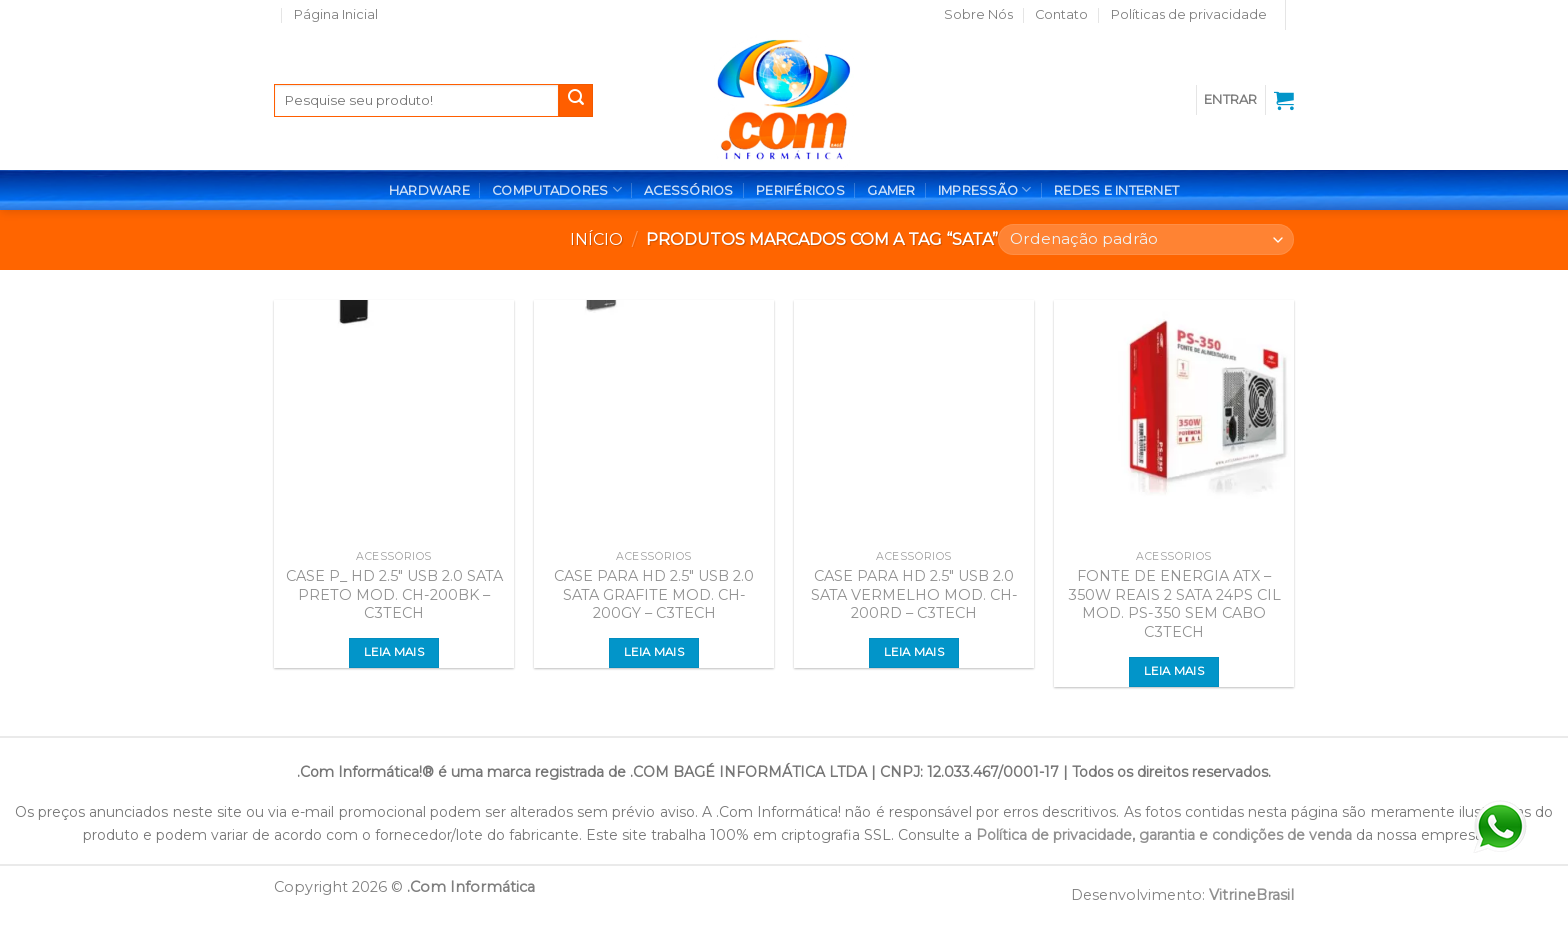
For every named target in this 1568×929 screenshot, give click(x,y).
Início (596, 239)
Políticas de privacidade (1189, 14)
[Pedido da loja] (1146, 239)
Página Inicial (336, 14)
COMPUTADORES (557, 189)
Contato (1061, 14)
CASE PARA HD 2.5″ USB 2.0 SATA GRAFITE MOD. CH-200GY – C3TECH (654, 594)
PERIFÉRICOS (800, 190)
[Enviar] (576, 101)
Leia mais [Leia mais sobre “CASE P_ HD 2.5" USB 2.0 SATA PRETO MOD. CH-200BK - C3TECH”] (394, 652)
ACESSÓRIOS (689, 190)
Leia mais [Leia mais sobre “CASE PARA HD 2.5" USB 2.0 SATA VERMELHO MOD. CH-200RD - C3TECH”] (914, 652)
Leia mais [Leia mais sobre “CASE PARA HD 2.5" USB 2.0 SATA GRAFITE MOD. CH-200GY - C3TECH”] (654, 652)
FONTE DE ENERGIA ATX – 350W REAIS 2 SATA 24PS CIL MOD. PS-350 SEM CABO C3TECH (1174, 604)
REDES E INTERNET (1116, 190)
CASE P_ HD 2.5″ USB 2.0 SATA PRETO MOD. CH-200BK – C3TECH (394, 594)
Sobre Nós (978, 14)
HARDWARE (429, 190)
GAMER (891, 190)
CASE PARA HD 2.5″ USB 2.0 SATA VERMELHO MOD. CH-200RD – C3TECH (914, 594)
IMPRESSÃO (985, 189)
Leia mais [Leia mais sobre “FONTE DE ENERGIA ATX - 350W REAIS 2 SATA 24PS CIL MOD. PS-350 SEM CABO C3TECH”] (1174, 671)
